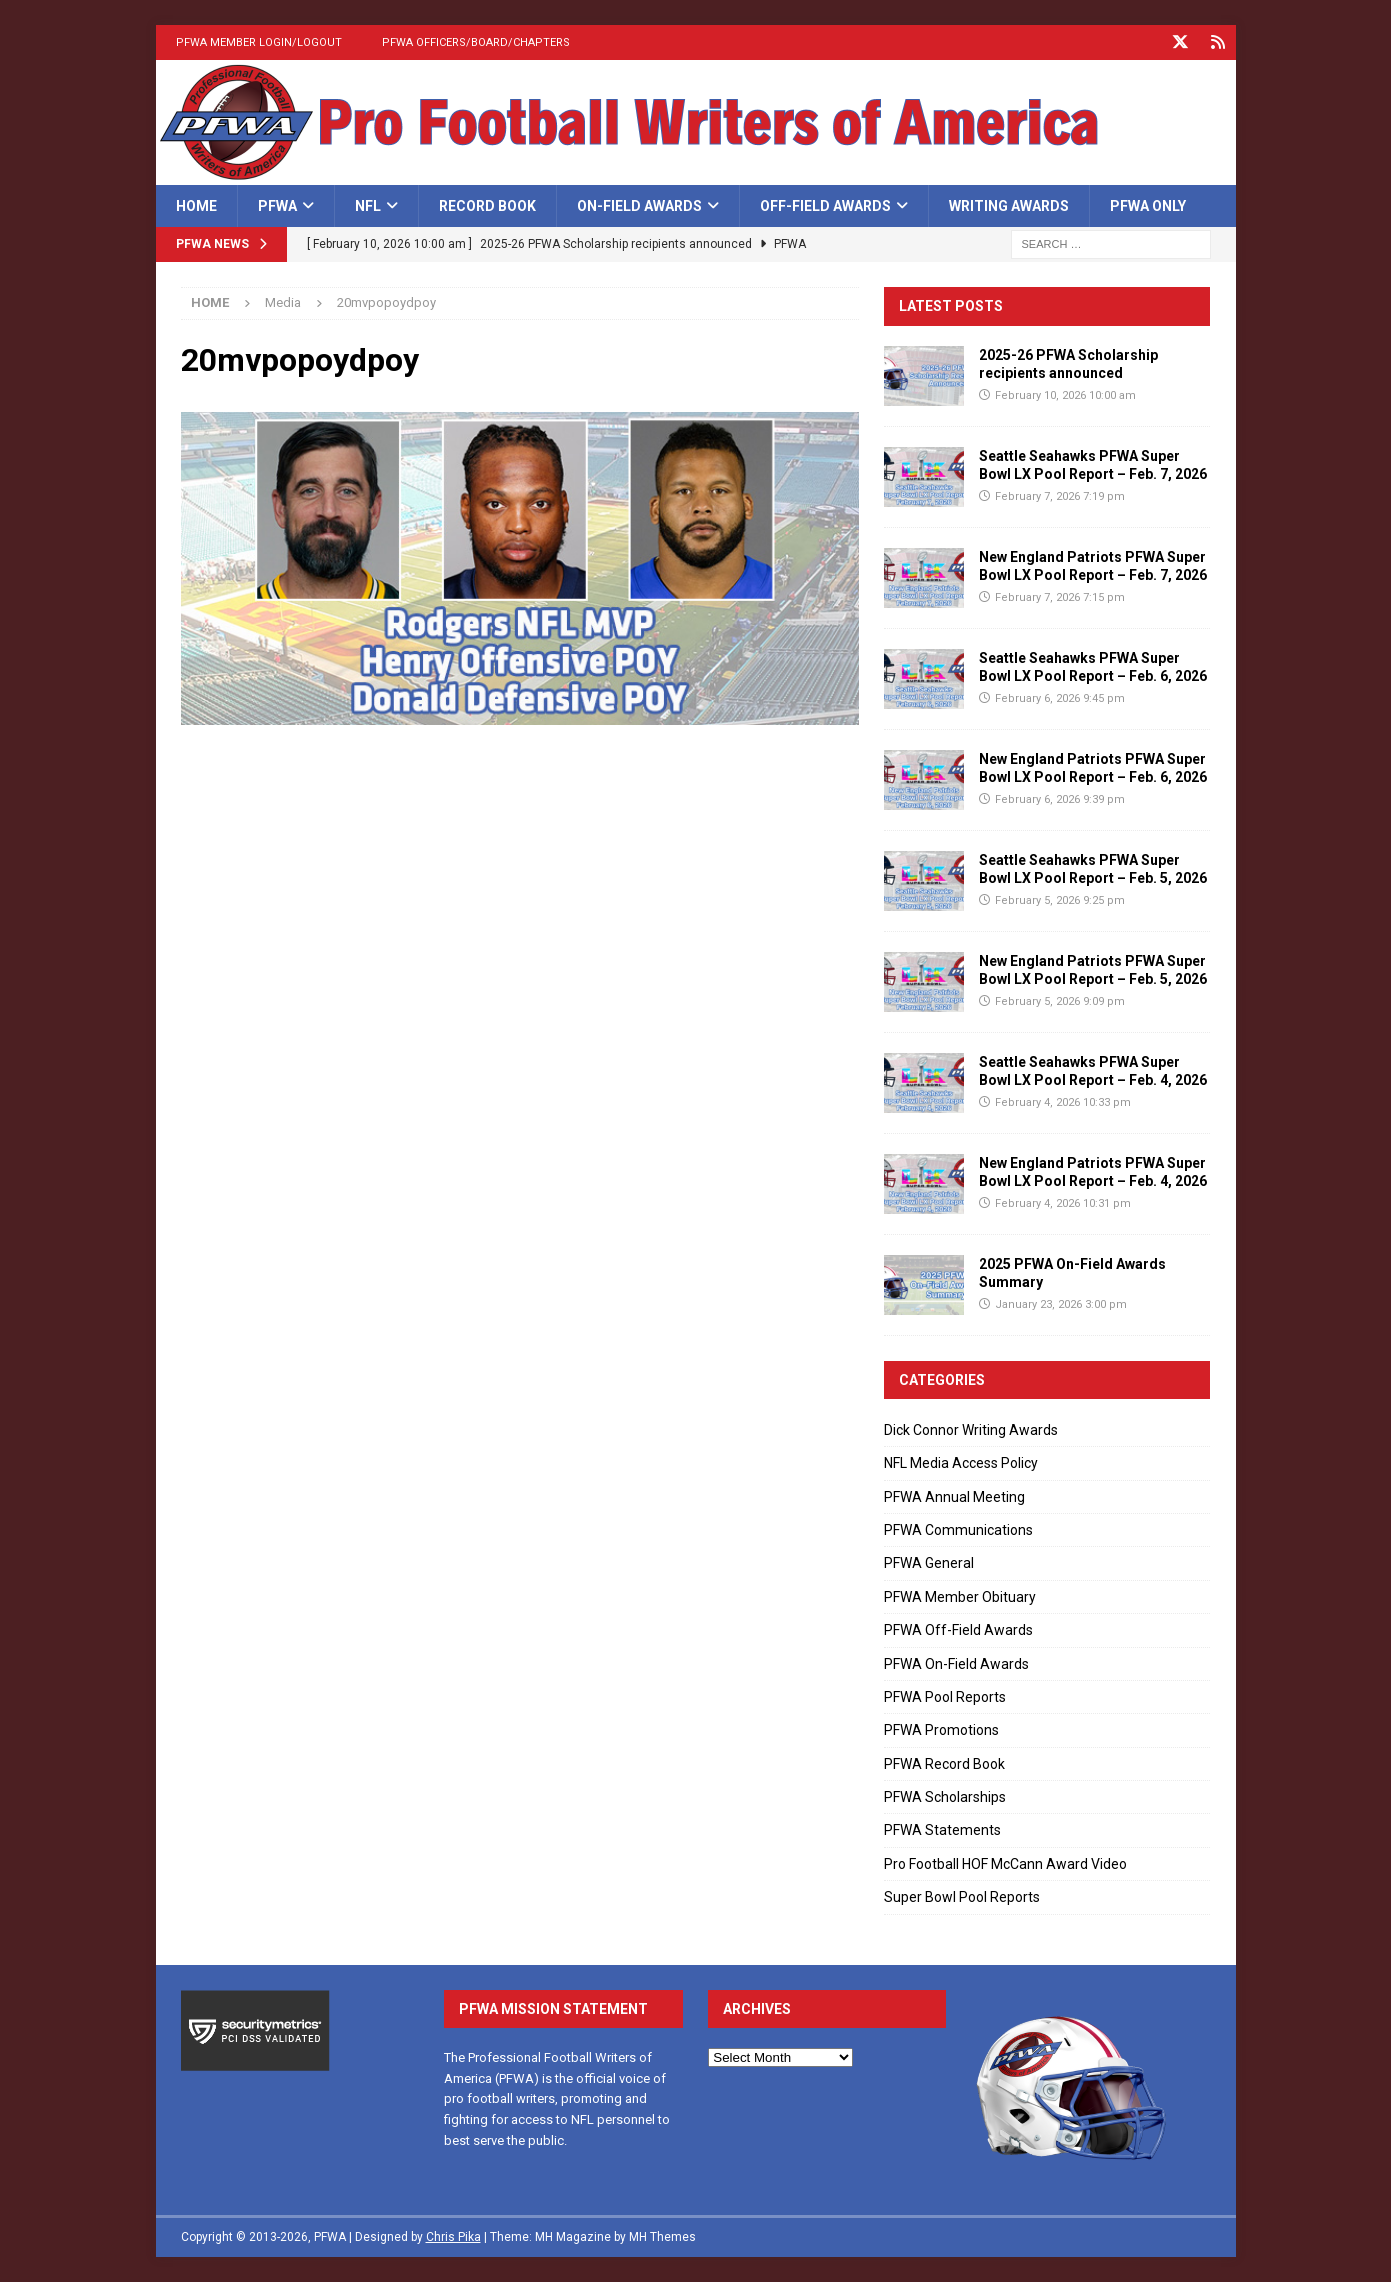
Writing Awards (1009, 206)
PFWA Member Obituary (960, 1597)
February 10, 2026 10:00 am (1065, 395)
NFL (368, 206)
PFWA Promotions (941, 1730)
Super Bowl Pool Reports (962, 1897)
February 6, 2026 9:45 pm (1060, 698)
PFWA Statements (942, 1830)
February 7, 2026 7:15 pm (1060, 597)
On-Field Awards (639, 206)
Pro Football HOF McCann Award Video (1005, 1864)
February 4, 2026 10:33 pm (1063, 1102)
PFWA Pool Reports (945, 1697)
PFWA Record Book (944, 1764)
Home (196, 206)
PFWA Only (1148, 206)
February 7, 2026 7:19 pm (1060, 496)
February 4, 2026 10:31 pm (1063, 1203)
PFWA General (929, 1563)
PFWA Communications (958, 1530)
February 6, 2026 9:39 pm (1060, 799)
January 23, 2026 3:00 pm (1061, 1304)
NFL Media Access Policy (961, 1463)
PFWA (277, 206)
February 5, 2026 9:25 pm (1060, 900)
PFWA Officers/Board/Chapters (476, 42)
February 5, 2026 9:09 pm (1060, 1001)
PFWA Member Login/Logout (259, 42)
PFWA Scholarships (945, 1797)
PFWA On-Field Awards (956, 1664)
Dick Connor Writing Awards (971, 1430)
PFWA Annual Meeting (954, 1497)
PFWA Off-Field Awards (958, 1630)
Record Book (487, 206)
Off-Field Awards (825, 206)
